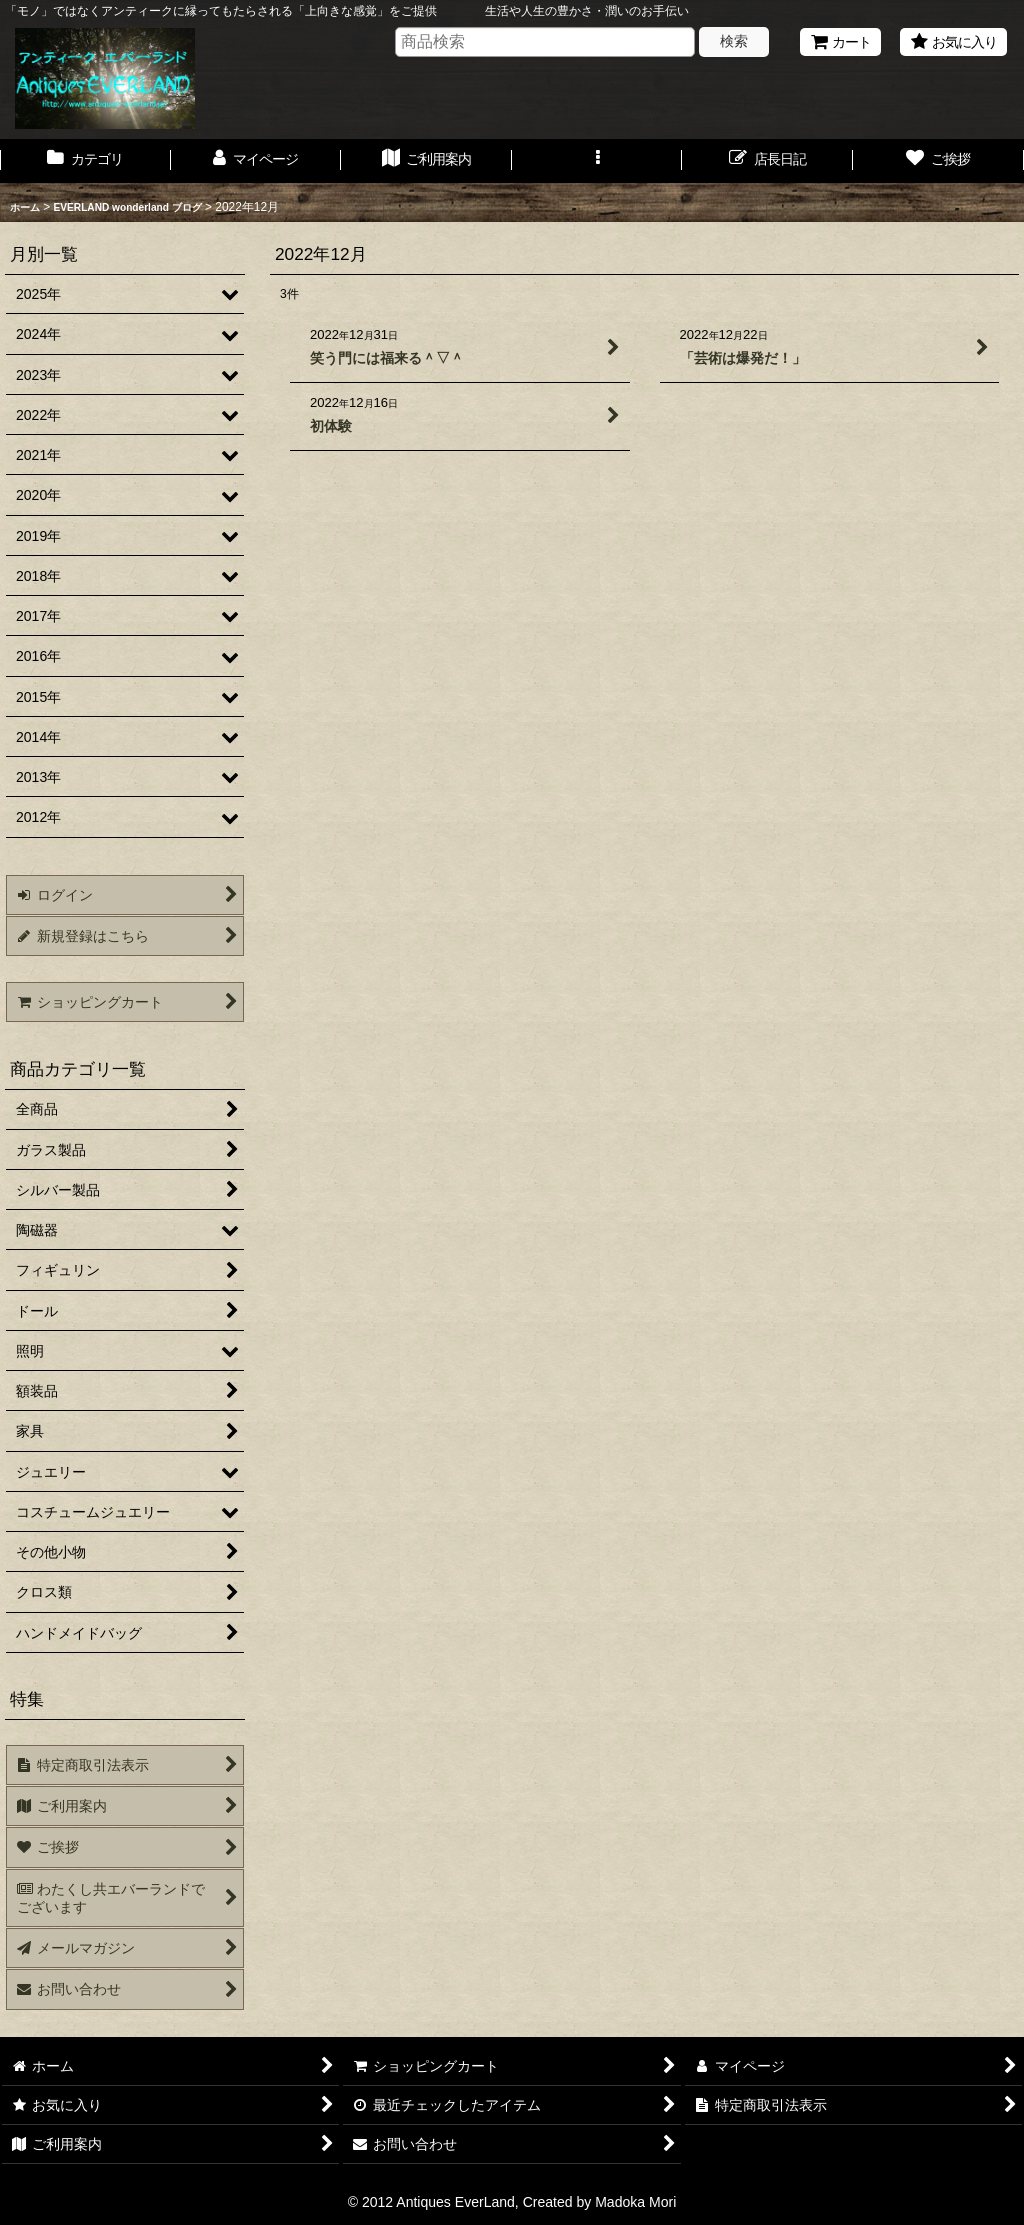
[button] (597, 161)
